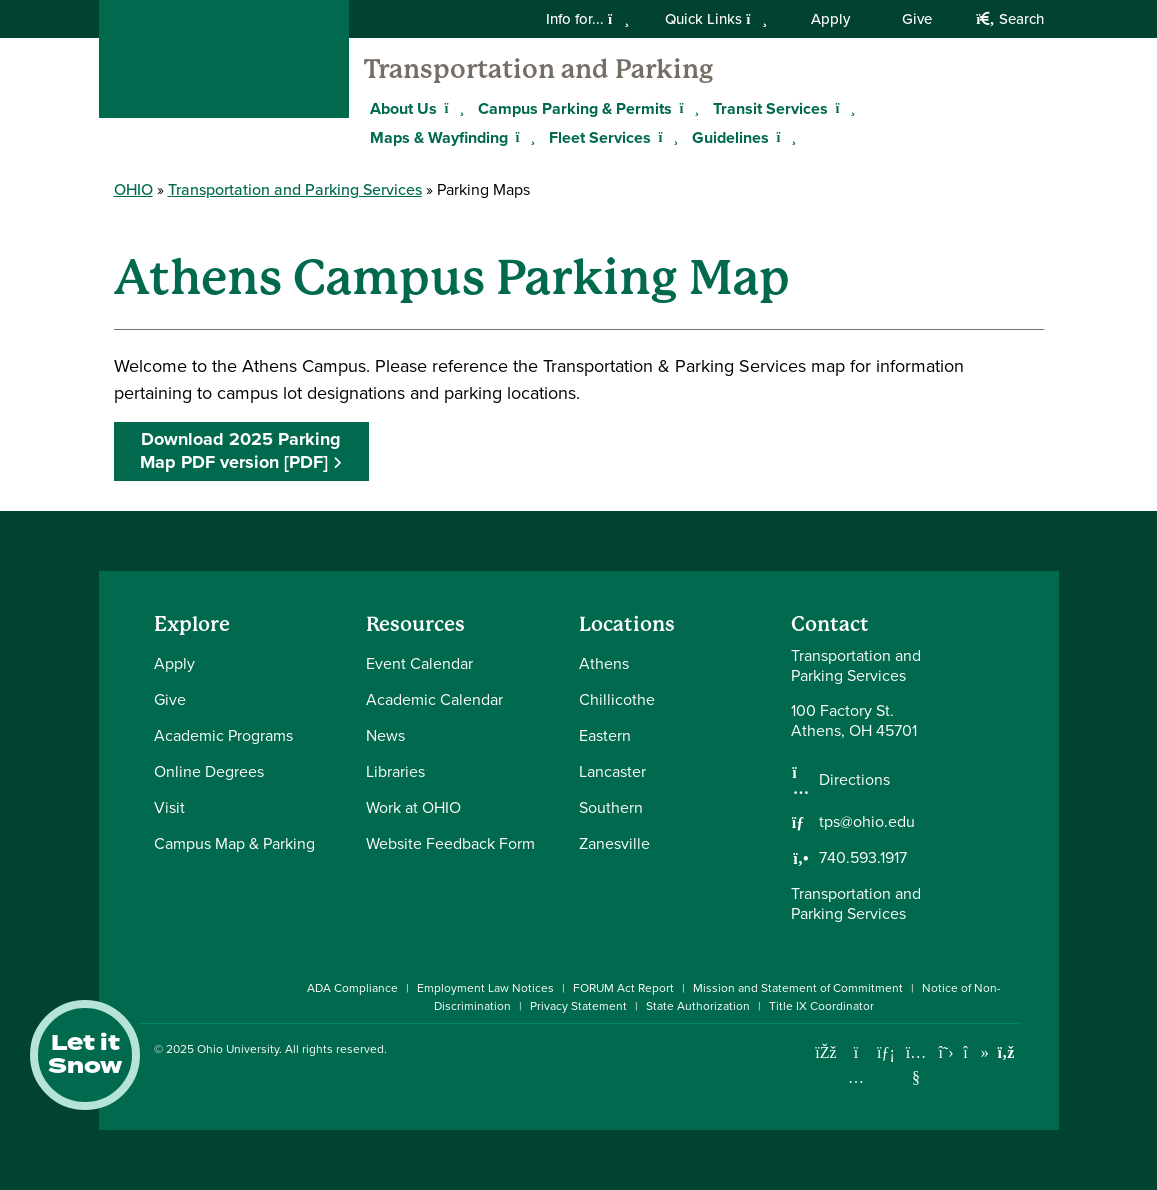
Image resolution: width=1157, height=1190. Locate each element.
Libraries (395, 771)
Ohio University (238, 1049)
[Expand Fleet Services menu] (666, 137)
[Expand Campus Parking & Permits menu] (687, 108)
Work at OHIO (413, 807)
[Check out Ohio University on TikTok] (976, 1052)
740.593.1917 (863, 858)
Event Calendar (419, 663)
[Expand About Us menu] (452, 108)
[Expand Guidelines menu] (784, 137)
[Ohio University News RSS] (1006, 1052)
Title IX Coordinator (821, 1006)
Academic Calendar (434, 699)
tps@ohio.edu (867, 822)
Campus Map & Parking (234, 843)
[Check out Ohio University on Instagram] (856, 1077)
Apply (830, 19)
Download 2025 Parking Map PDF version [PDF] (240, 450)
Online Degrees (209, 771)
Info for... (587, 19)
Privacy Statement (578, 1006)
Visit (169, 807)
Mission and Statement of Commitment (798, 988)
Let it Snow (85, 1055)
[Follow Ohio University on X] (946, 1052)
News (385, 735)
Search (1009, 19)
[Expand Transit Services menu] (843, 108)
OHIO (133, 189)
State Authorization (698, 1006)
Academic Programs (223, 735)
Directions (854, 780)
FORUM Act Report (623, 988)
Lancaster (612, 771)
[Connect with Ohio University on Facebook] (826, 1052)
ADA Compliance (352, 988)
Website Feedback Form (450, 843)
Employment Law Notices (485, 988)
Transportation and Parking (538, 69)
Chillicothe (617, 699)
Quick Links (716, 19)
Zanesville (614, 843)
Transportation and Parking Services (295, 189)
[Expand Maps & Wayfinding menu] (523, 137)
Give (917, 19)
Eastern (605, 735)
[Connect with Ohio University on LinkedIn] (886, 1052)
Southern (611, 807)
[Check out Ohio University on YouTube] (916, 1065)
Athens (604, 663)
